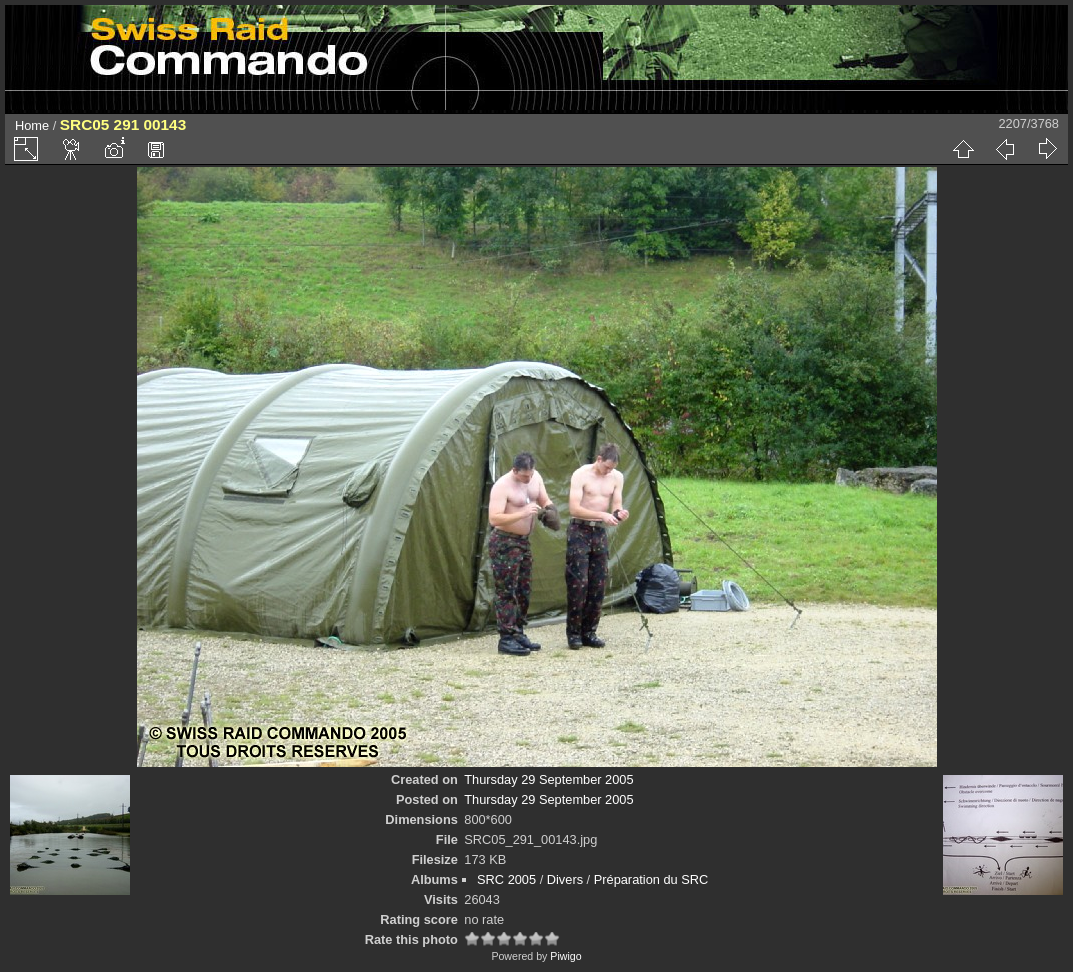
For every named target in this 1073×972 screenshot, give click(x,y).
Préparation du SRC (651, 879)
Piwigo (565, 956)
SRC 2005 (506, 879)
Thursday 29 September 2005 (548, 779)
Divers (565, 879)
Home (32, 125)
